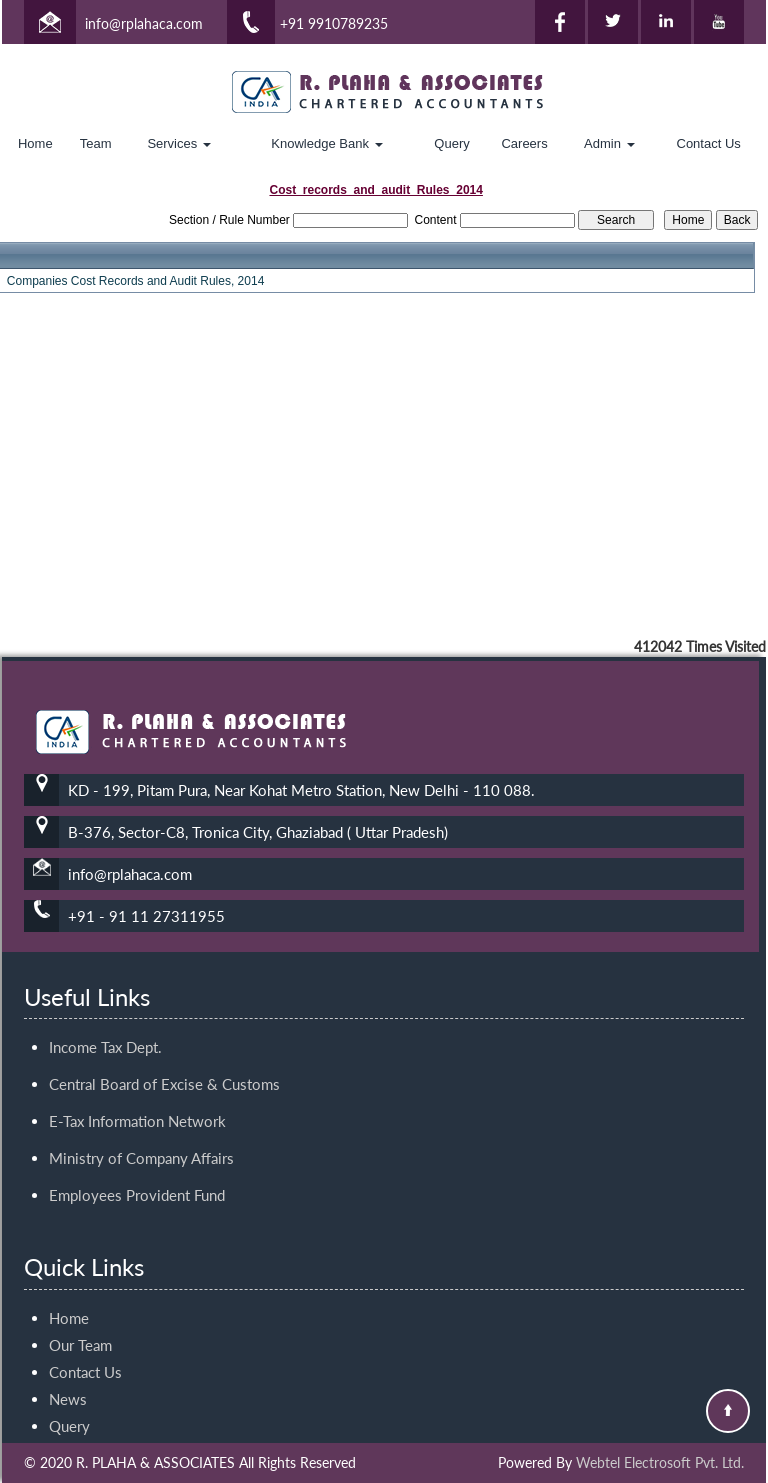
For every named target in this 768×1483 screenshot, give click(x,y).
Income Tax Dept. (105, 1029)
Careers (524, 143)
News (68, 1381)
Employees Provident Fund (137, 1177)
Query (451, 143)
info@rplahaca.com (144, 23)
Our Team (80, 1327)
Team (96, 143)
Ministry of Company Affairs (141, 1140)
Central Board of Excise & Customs (164, 1066)
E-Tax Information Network (137, 1103)
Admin (609, 143)
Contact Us (709, 143)
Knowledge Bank (326, 143)
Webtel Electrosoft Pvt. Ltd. (660, 1462)
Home (35, 143)
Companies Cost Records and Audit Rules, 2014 (135, 281)
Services (178, 143)
